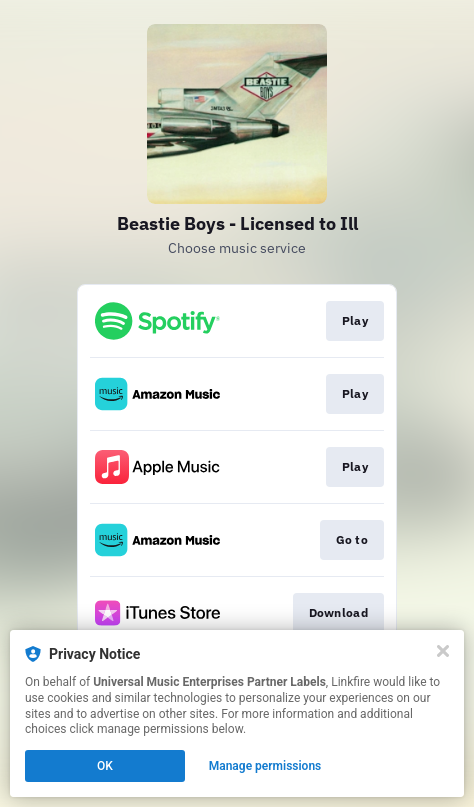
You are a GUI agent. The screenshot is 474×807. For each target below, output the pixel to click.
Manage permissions (265, 766)
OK (105, 766)
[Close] (443, 651)
